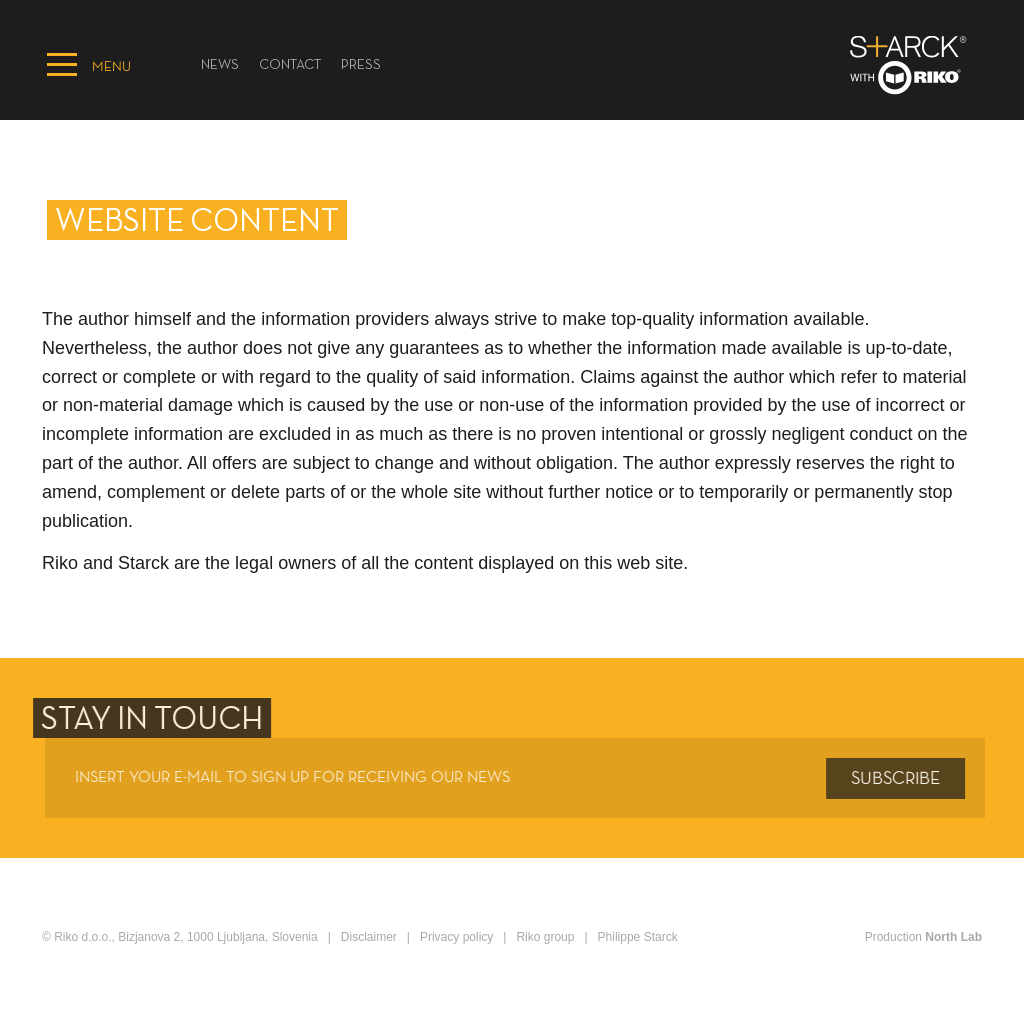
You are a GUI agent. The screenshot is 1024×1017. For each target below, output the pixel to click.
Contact (290, 65)
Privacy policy (456, 937)
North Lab (953, 937)
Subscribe (899, 779)
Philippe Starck (638, 937)
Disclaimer (369, 937)
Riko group (545, 937)
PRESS (361, 65)
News (220, 65)
